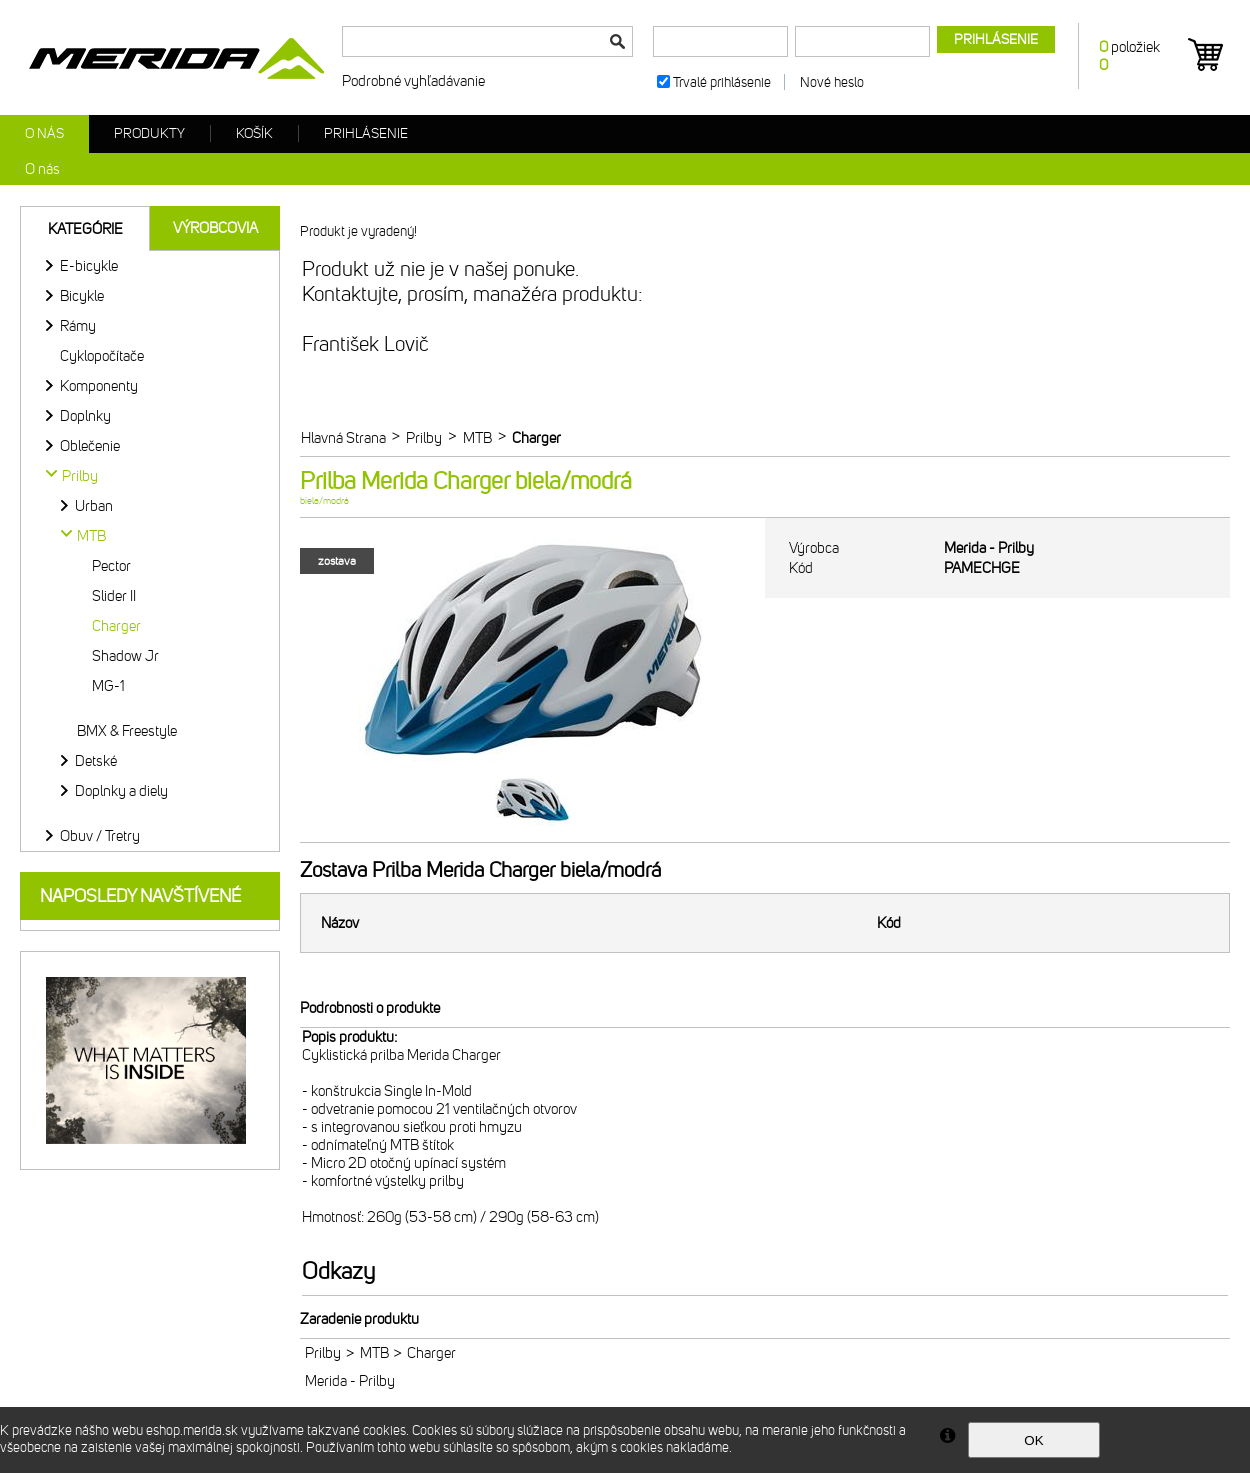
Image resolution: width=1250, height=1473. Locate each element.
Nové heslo (832, 82)
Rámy (78, 326)
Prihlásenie (366, 133)
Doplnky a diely (121, 791)
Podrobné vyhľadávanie (413, 81)
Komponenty (99, 386)
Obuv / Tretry (100, 836)
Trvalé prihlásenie (722, 82)
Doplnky (85, 416)
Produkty (149, 133)
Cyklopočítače (102, 356)
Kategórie (85, 229)
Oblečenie (90, 446)
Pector (111, 566)
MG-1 (108, 686)
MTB (374, 1353)
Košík (254, 133)
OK (1033, 1440)
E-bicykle (89, 266)
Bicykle (82, 296)
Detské (96, 761)
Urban (94, 506)
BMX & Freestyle (127, 731)
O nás (44, 133)
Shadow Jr (125, 656)
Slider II (114, 596)
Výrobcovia (215, 228)
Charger (116, 626)
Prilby (323, 1353)
